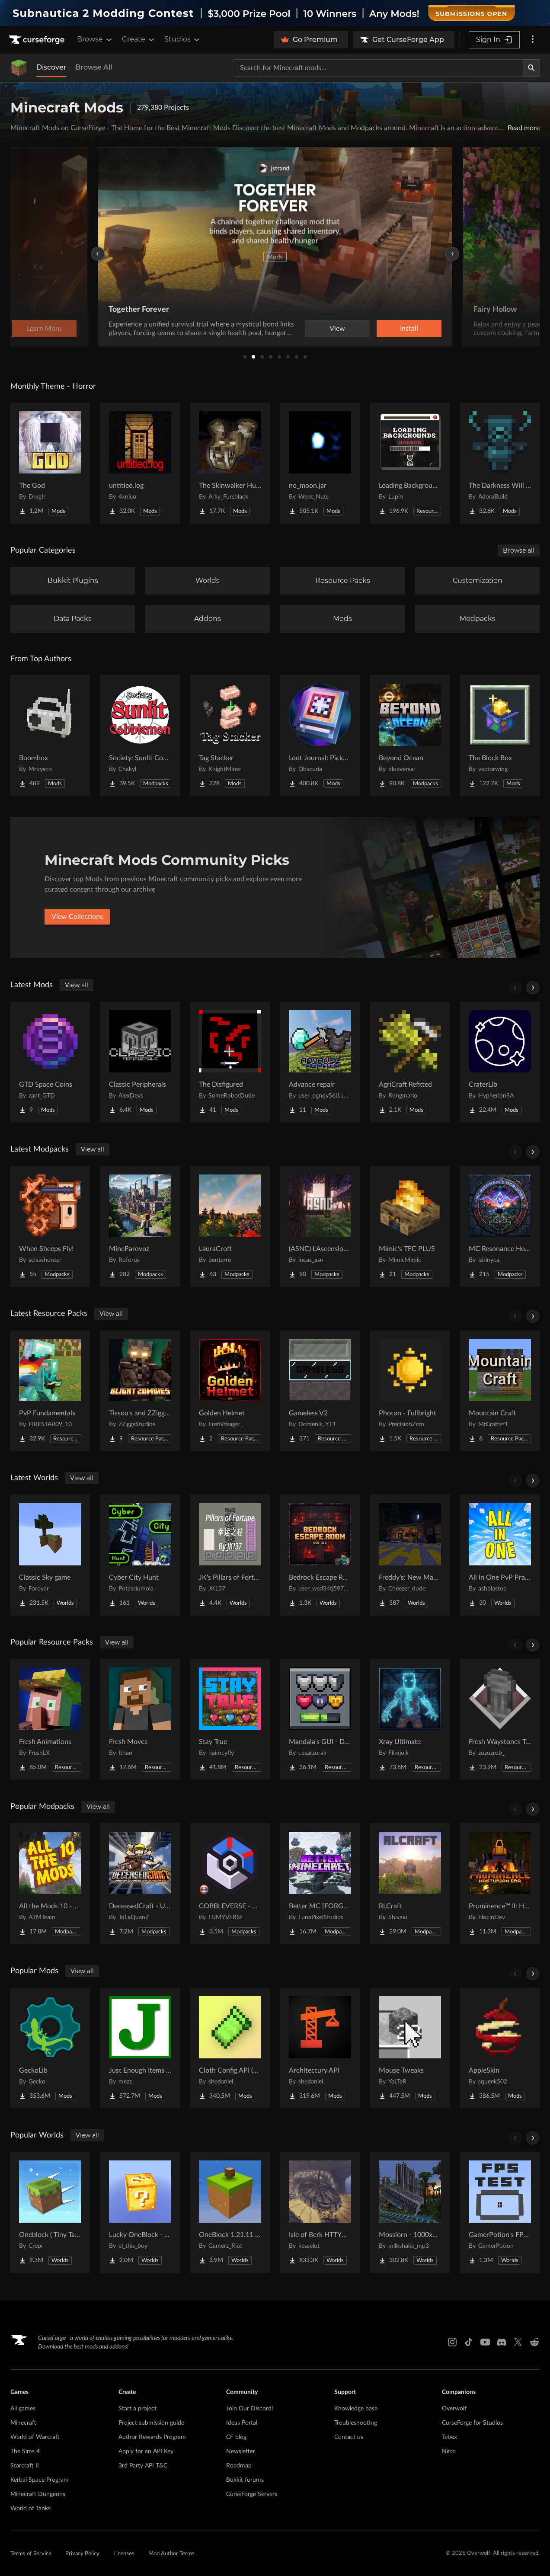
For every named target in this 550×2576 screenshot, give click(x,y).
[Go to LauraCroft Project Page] (230, 1226)
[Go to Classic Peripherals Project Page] (140, 1062)
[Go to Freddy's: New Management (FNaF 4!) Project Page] (410, 1555)
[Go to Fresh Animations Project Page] (50, 1719)
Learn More (409, 328)
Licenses (123, 2554)
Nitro (449, 2451)
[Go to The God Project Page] (50, 463)
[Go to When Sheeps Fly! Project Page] (50, 1226)
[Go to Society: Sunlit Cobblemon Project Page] (140, 735)
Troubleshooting (355, 2423)
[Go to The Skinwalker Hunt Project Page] (230, 463)
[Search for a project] (378, 68)
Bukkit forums (245, 2480)
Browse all (518, 550)
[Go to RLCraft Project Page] (410, 1883)
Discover (51, 67)
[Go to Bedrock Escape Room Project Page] (320, 1555)
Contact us (348, 2437)
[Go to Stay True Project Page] (230, 1719)
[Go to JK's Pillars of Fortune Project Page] (230, 1555)
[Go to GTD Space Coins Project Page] (50, 1062)
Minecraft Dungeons (37, 2494)
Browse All (93, 67)
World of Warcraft (35, 2437)
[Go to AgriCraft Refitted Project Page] (410, 1062)
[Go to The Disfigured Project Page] (230, 1062)
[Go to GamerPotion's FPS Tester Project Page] (500, 2212)
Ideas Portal (241, 2423)
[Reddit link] (534, 2342)
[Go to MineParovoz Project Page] (140, 1226)
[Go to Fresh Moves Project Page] (140, 1719)
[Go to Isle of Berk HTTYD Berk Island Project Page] (320, 2212)
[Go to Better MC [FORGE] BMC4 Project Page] (320, 1883)
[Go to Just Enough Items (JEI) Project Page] (140, 2048)
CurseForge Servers (251, 2494)
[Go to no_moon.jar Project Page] (320, 463)
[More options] (532, 39)
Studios (182, 39)
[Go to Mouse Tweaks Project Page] (410, 2048)
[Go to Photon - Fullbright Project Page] (410, 1390)
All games (22, 2409)
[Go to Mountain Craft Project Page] (500, 1390)
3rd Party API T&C (142, 2466)
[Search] (531, 68)
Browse (95, 39)
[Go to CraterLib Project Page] (500, 1062)
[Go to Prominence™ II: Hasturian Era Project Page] (500, 1883)
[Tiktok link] (469, 2342)
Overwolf (454, 2409)
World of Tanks (30, 2509)
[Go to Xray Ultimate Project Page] (410, 1719)
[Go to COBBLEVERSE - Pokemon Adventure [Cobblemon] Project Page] (230, 1883)
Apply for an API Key (145, 2451)
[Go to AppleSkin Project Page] (500, 2048)
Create (139, 39)
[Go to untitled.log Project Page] (140, 463)
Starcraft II (24, 2466)
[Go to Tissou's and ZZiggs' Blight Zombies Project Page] (140, 1390)
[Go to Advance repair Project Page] (320, 1062)
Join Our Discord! (249, 2409)
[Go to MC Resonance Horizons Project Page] (500, 1226)
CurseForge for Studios (472, 2423)
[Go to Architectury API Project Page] (320, 2048)
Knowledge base (355, 2409)
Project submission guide (151, 2423)
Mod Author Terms (171, 2554)
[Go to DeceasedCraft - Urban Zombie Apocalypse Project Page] (140, 1883)
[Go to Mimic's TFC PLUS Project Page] (410, 1226)
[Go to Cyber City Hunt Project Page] (140, 1555)
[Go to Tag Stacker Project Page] (230, 735)
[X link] (518, 2342)
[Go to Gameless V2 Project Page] (320, 1390)
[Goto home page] (38, 39)
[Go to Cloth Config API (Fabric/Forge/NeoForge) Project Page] (230, 2048)
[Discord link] (501, 2342)
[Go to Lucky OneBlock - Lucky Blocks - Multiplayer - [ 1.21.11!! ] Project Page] (140, 2212)
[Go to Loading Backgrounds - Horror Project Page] (410, 463)
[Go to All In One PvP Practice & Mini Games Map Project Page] (500, 1555)
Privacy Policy (82, 2554)
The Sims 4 (25, 2451)
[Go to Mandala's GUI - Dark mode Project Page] (320, 1719)
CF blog (236, 2437)
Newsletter (240, 2451)
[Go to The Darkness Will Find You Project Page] (500, 463)
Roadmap (239, 2466)
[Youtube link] (485, 2342)
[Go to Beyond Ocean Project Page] (410, 735)
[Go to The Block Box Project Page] (500, 735)
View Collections (77, 916)
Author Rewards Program (152, 2437)
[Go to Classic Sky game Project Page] (50, 1555)
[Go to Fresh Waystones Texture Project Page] (500, 1719)
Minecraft (23, 2423)
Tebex (449, 2437)
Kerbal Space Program (39, 2480)
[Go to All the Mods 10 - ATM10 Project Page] (50, 1883)
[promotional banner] (275, 13)
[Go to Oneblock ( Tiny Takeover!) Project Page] (50, 2212)
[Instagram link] (452, 2342)
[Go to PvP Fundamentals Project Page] (50, 1390)
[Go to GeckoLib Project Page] (50, 2048)
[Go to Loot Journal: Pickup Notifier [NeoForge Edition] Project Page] (320, 735)
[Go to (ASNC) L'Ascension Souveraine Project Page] (320, 1226)
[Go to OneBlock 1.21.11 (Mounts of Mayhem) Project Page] (230, 2212)
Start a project (137, 2409)
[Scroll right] (533, 988)
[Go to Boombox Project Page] (50, 735)
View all (76, 985)
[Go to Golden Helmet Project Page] (230, 1390)
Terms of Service (30, 2554)
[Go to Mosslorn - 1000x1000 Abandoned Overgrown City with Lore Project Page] (410, 2212)
